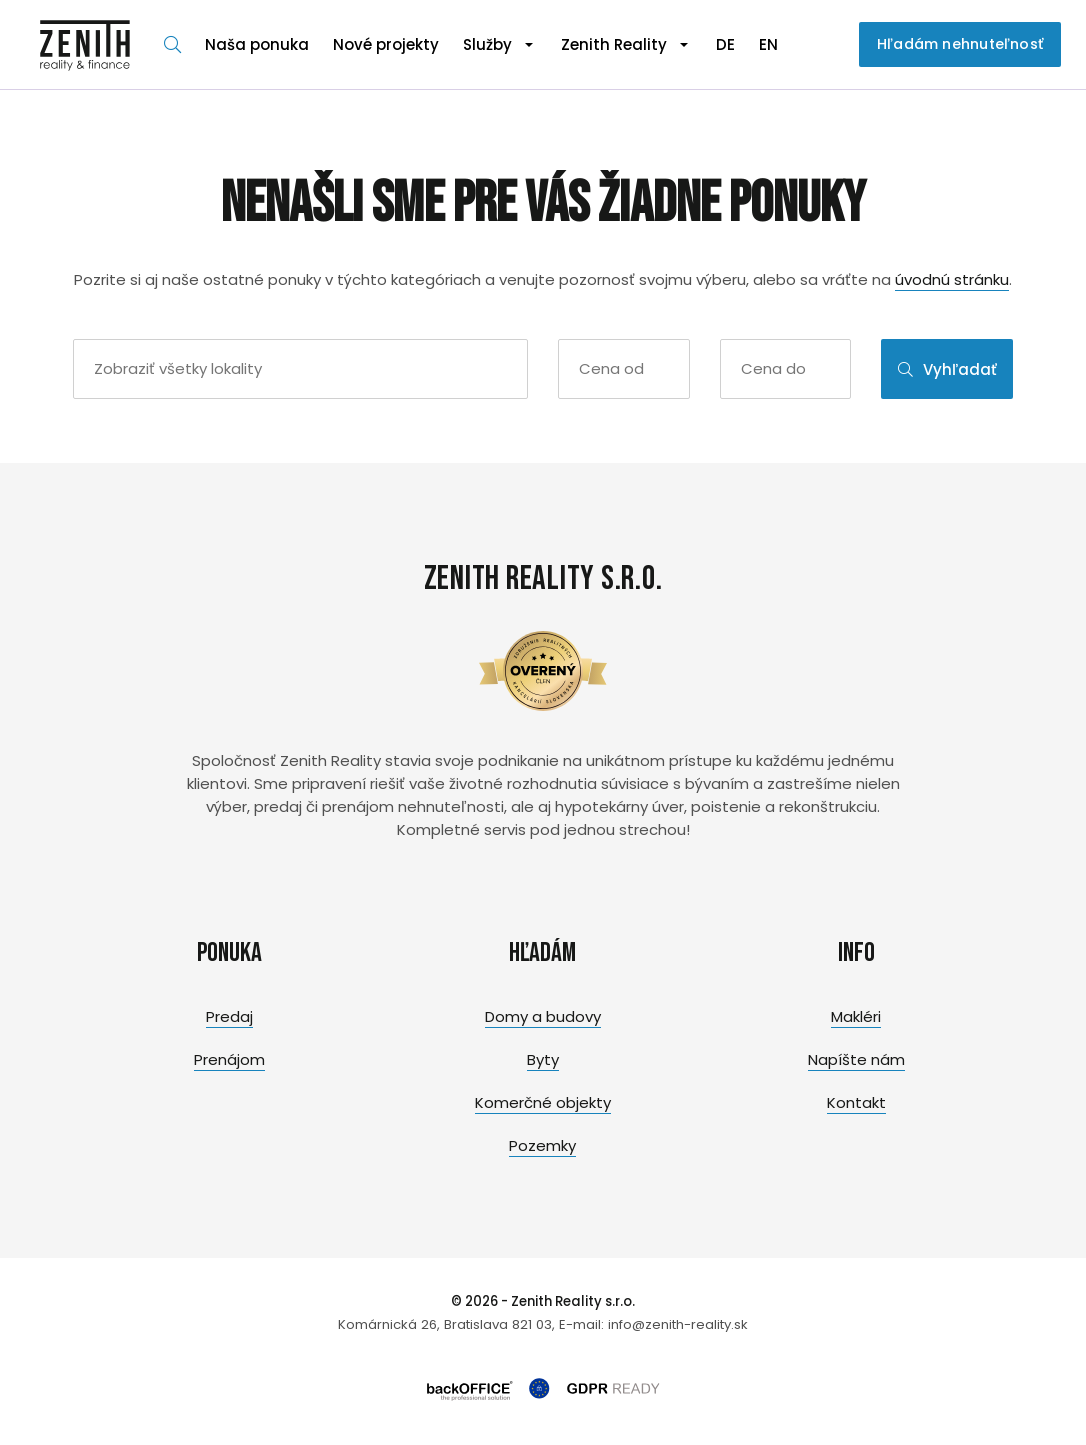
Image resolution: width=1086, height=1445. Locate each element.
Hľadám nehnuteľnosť (960, 44)
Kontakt (856, 1102)
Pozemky (542, 1145)
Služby (487, 44)
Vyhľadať (947, 369)
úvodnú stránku (952, 279)
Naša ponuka (257, 44)
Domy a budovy (543, 1016)
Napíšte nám (856, 1059)
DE (725, 44)
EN (768, 44)
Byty (543, 1059)
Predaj (229, 1016)
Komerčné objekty (543, 1102)
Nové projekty (386, 44)
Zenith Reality (614, 44)
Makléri (856, 1016)
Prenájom (229, 1059)
